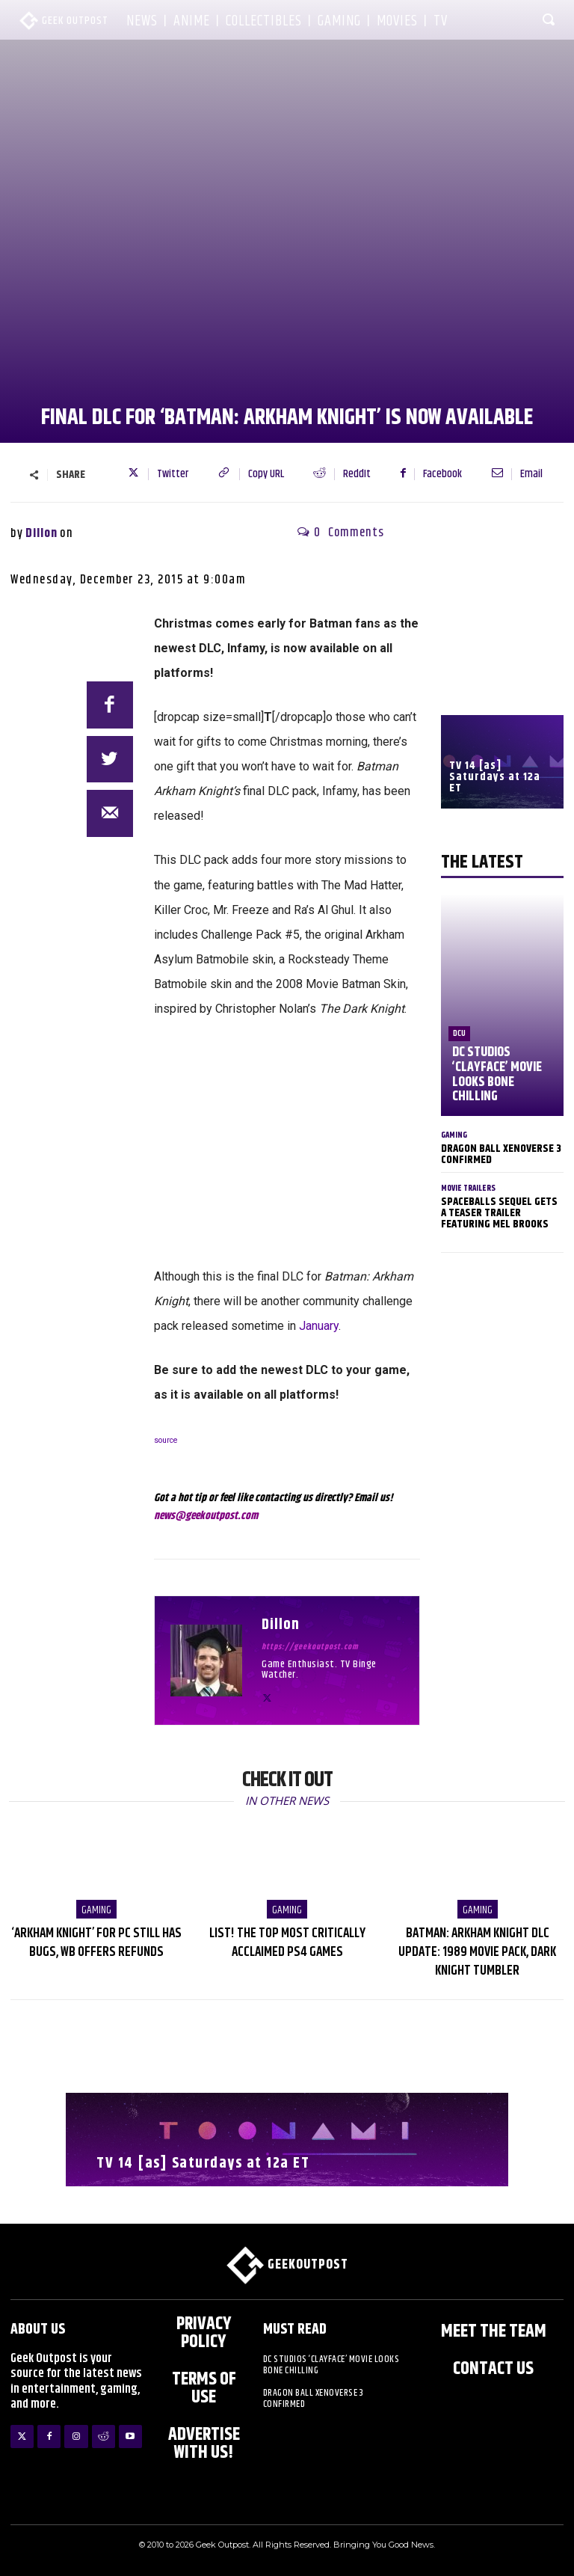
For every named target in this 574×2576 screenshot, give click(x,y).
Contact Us (493, 2368)
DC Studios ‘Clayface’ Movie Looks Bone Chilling (497, 1074)
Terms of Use (204, 2388)
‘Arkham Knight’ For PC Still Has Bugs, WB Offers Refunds (97, 1943)
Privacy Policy (204, 2332)
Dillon (41, 533)
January (319, 1326)
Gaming (454, 1135)
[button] (549, 18)
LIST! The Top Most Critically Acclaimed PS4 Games (287, 1943)
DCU (459, 1033)
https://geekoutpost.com (310, 1646)
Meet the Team (493, 2331)
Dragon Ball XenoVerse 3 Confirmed (501, 1154)
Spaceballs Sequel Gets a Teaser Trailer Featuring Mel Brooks (499, 1213)
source (166, 1440)
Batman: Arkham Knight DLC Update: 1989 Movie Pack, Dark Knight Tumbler (477, 1952)
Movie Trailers (468, 1188)
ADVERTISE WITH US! (204, 2443)
